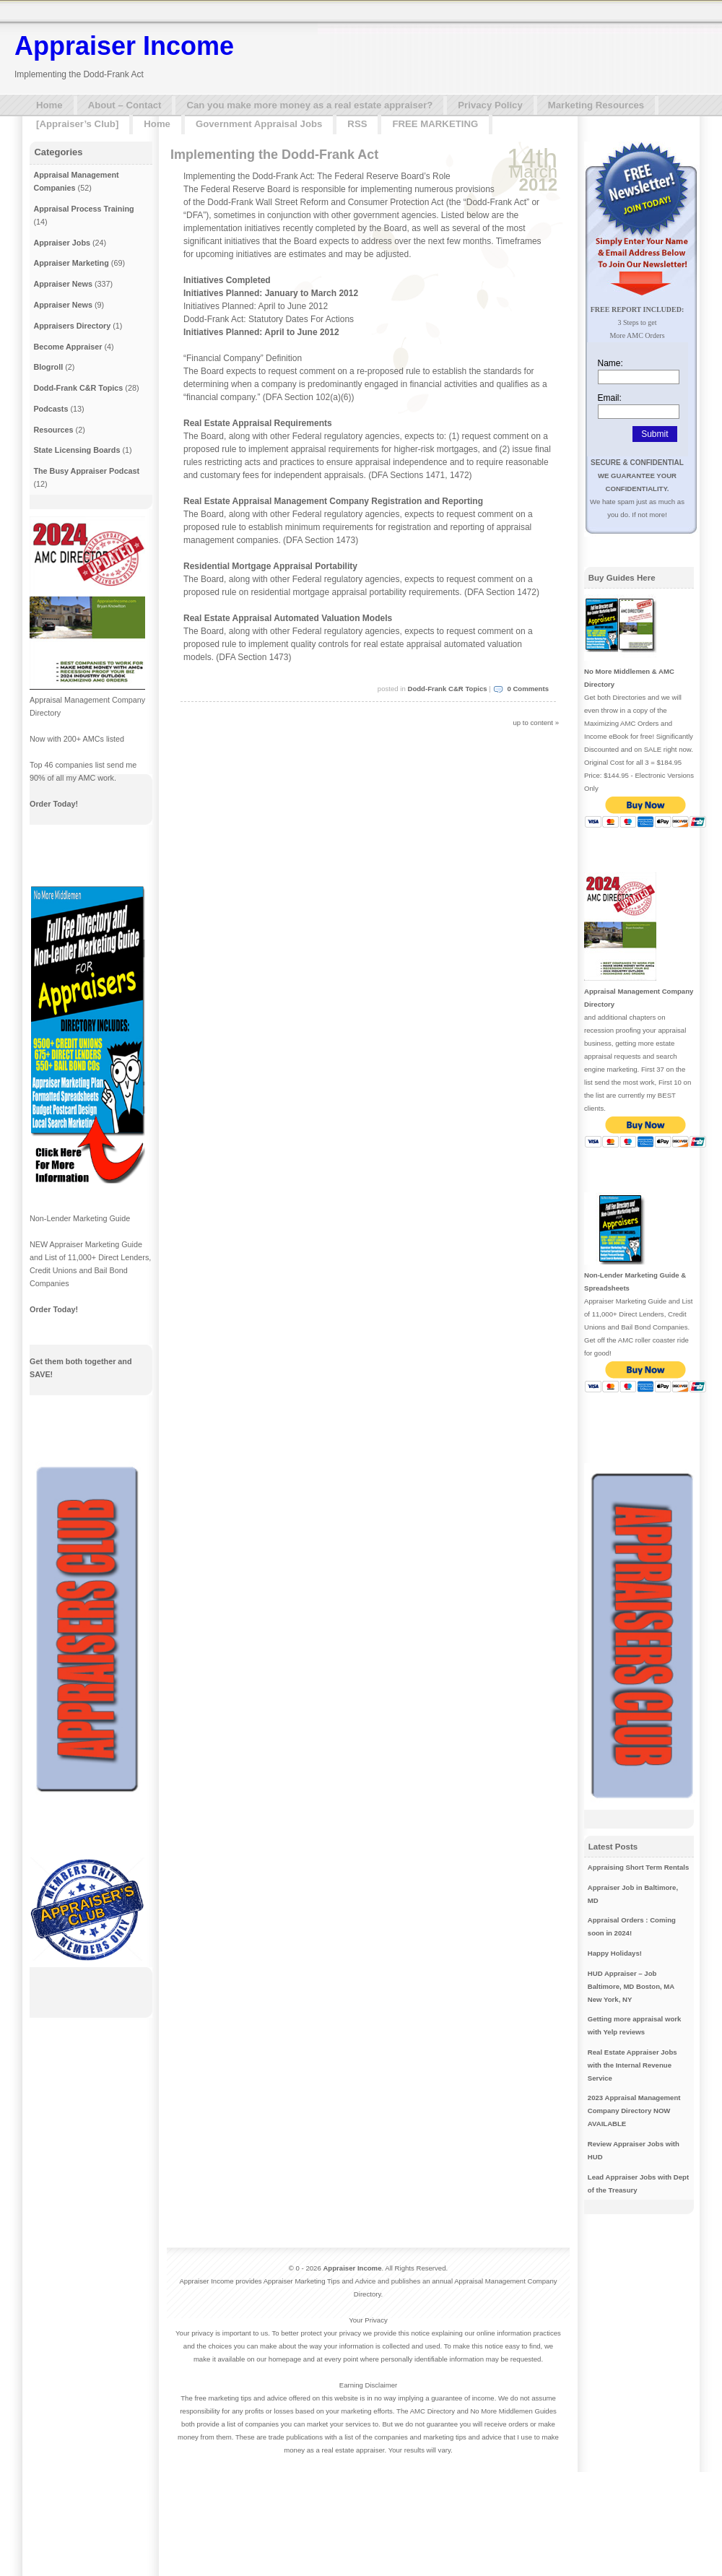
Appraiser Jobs (61, 242)
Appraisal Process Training (83, 208)
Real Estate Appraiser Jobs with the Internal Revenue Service (632, 2065)
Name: (610, 363)
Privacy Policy (490, 105)
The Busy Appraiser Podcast (86, 471)
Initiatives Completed (227, 280)
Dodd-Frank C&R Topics (447, 689)
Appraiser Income (124, 46)
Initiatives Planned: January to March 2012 (270, 293)
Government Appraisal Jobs (259, 123)
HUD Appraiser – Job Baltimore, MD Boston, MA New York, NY (631, 1986)
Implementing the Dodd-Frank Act (274, 154)
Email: (610, 398)
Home (49, 105)
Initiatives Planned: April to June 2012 (261, 332)
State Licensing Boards (76, 450)
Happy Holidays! (615, 1953)
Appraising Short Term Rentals (639, 1867)
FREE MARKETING (435, 123)
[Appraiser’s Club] (77, 123)
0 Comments (528, 689)
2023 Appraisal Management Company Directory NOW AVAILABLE (634, 2111)
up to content (533, 723)
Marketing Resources (596, 105)
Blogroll (48, 367)
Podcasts (50, 408)
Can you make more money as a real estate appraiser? (309, 105)
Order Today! (54, 803)
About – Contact (125, 105)
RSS (357, 123)
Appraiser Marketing (70, 263)
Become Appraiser (67, 346)
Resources (53, 429)
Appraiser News (62, 283)
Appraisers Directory (71, 325)
